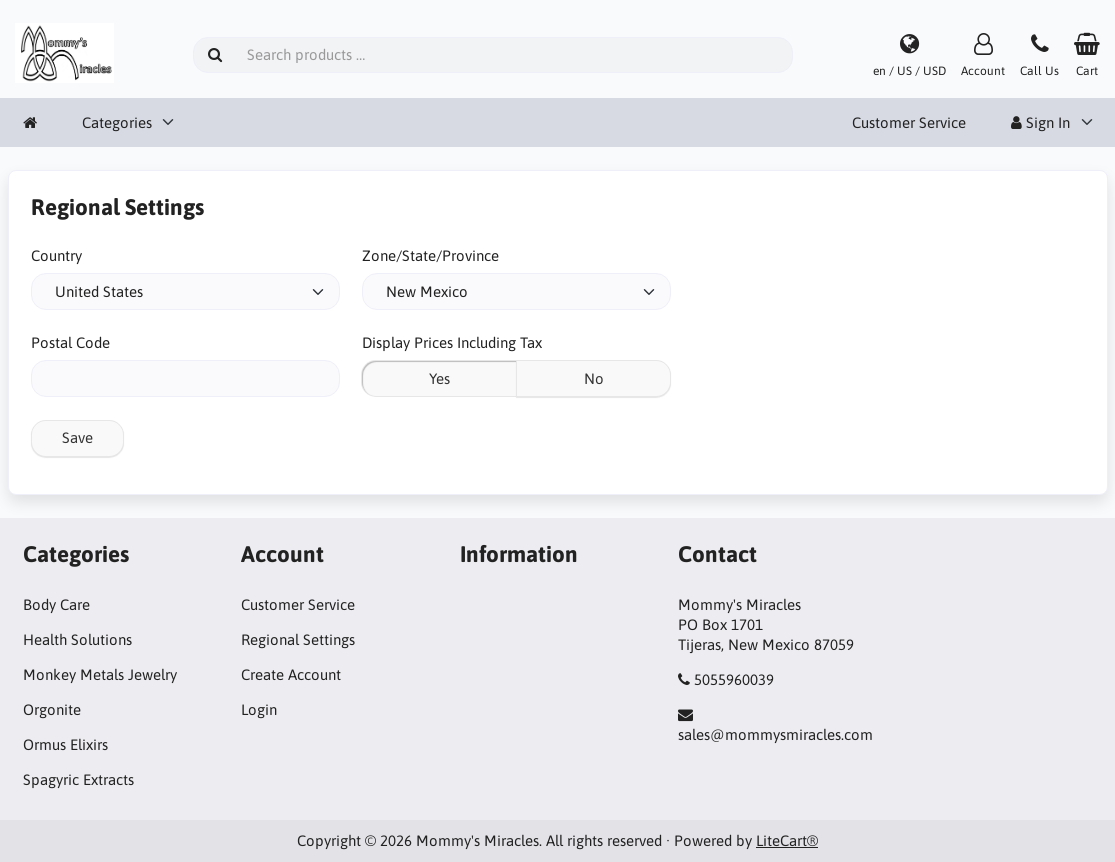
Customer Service (909, 122)
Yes (439, 378)
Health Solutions (77, 639)
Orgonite (52, 709)
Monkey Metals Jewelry (100, 674)
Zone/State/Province (430, 255)
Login (259, 709)
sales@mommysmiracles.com (775, 734)
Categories (117, 122)
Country (56, 255)
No (594, 378)
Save (77, 437)
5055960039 (734, 679)
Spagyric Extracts (78, 779)
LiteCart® (787, 840)
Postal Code (70, 342)
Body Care (56, 604)
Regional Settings (298, 639)
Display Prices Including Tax (452, 342)
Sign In (1040, 122)
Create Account (291, 674)
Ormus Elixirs (65, 744)
